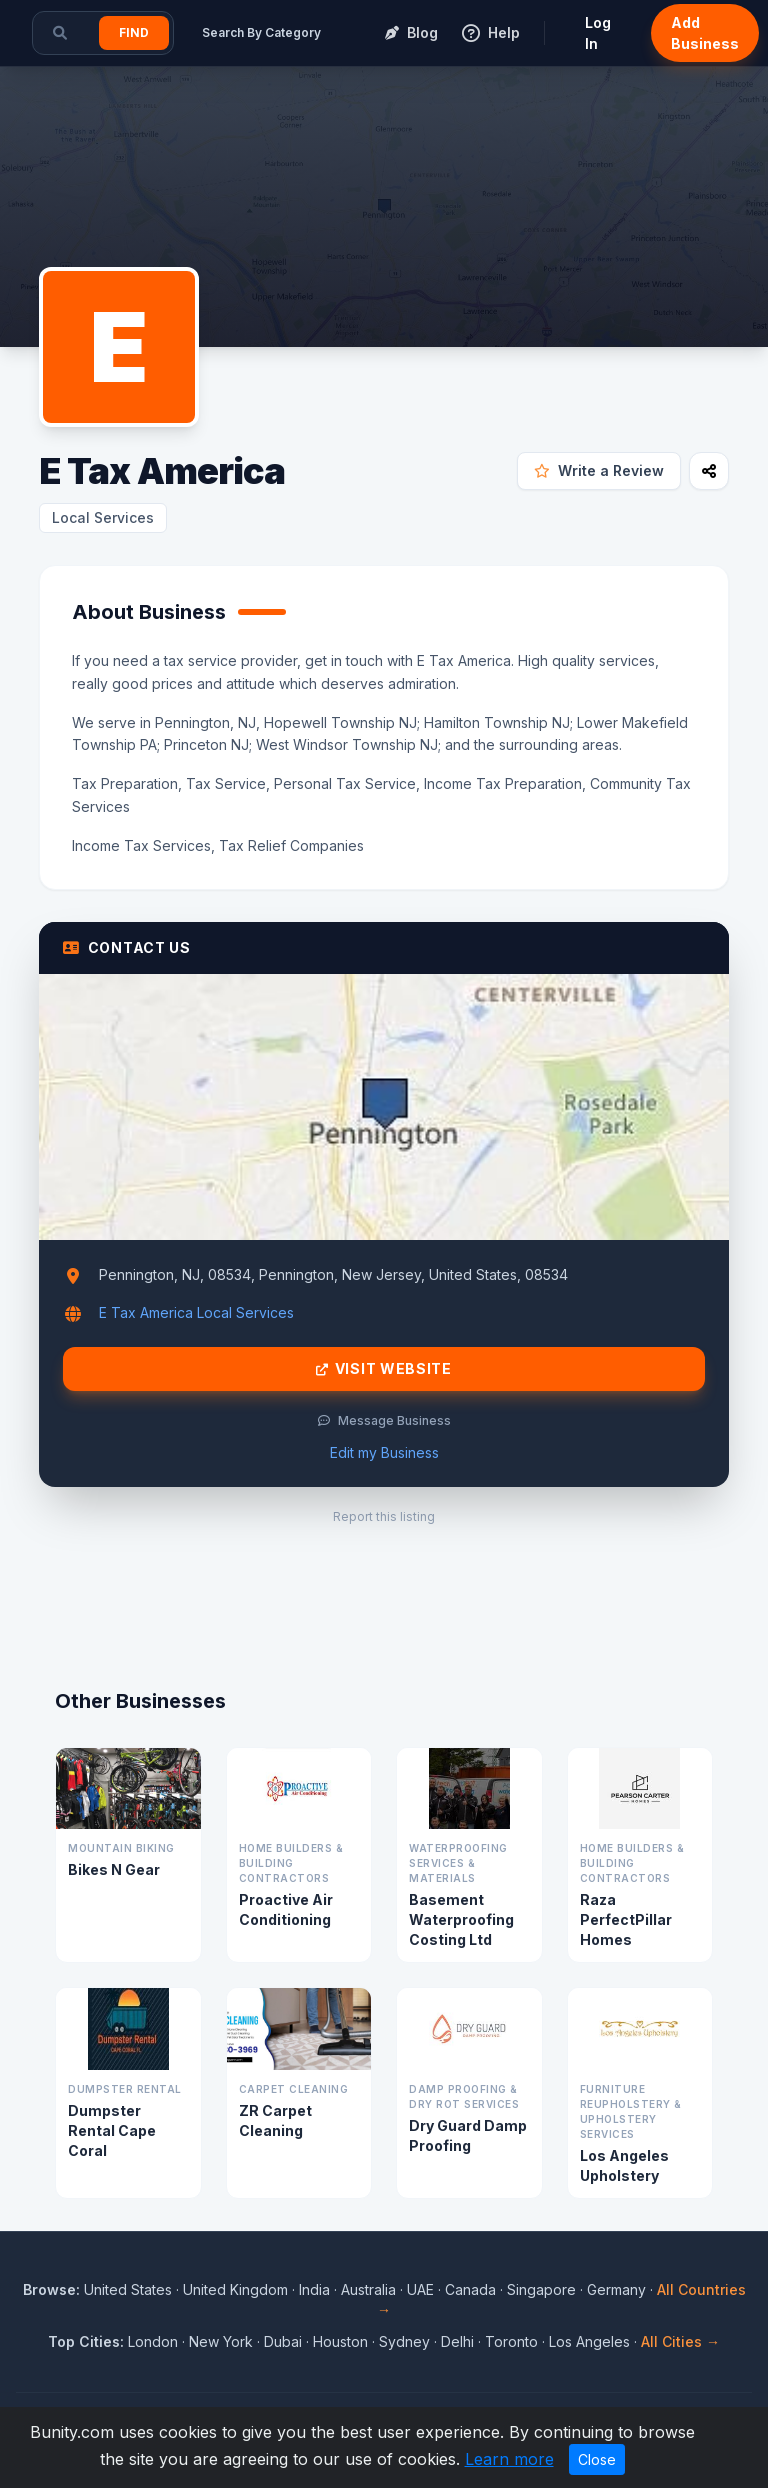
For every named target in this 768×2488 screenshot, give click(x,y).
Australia (368, 2289)
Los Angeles (589, 2341)
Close (597, 2459)
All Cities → (680, 2341)
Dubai (283, 2341)
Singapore (541, 2289)
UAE (420, 2289)
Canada (470, 2289)
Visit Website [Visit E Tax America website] (384, 1369)
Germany (616, 2289)
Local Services (103, 517)
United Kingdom (235, 2289)
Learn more (509, 2459)
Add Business (705, 33)
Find (134, 32)
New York (221, 2341)
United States (128, 2289)
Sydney (404, 2341)
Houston (340, 2341)
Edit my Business (384, 1452)
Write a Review (599, 470)
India (314, 2289)
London (153, 2341)
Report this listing (384, 1516)
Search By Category (261, 32)
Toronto (511, 2341)
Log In (598, 33)
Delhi (457, 2341)
